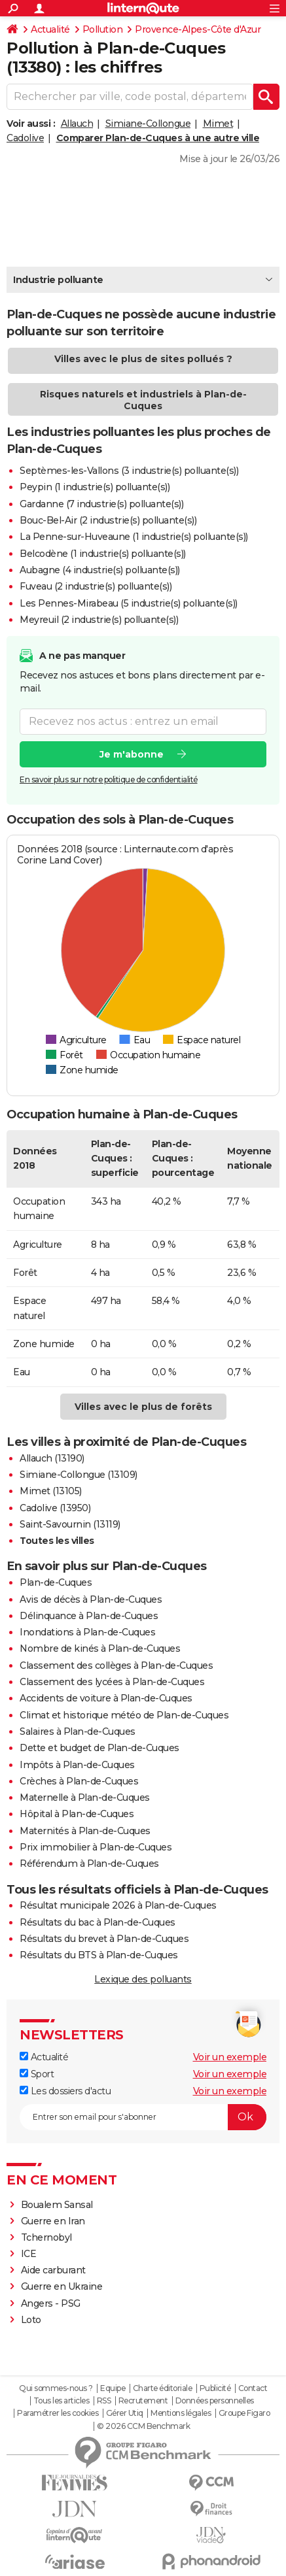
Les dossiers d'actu (65, 2091)
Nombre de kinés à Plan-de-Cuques (100, 1648)
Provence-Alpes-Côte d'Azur (197, 29)
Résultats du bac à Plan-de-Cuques (97, 1922)
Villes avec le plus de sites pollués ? (143, 359)
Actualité (50, 29)
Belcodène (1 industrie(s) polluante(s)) (103, 554)
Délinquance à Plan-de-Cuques (89, 1616)
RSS (104, 2400)
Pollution (102, 29)
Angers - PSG (50, 2303)
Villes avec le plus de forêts (143, 1407)
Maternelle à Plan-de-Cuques (85, 1797)
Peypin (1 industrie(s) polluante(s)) (95, 487)
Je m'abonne (131, 754)
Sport (37, 2074)
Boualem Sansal (57, 2205)
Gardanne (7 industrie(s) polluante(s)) (101, 504)
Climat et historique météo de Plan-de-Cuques (124, 1715)
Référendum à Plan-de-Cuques (89, 1863)
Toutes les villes (57, 1541)
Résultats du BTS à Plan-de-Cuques (99, 1955)
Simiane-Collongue (148, 123)
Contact (253, 2388)
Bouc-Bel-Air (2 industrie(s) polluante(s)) (108, 520)
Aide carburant (53, 2270)
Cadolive (25, 138)
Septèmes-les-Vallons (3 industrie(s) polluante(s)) (129, 471)
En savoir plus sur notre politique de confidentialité (109, 779)
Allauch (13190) (52, 1458)
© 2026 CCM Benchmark (143, 2426)
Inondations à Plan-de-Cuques (87, 1632)
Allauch (77, 123)
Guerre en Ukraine (62, 2286)
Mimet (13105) (51, 1491)
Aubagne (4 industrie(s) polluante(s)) (100, 570)
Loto (31, 2320)
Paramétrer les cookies (57, 2413)
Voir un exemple (230, 2057)
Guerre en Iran (53, 2221)
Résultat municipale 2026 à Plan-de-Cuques (118, 1905)
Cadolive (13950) (55, 1508)
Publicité (215, 2388)
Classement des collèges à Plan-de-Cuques (116, 1665)
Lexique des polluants (143, 1979)
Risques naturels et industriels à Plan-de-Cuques (143, 400)
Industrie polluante (58, 280)
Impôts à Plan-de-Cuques (77, 1765)
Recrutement (143, 2400)
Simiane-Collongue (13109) (78, 1474)
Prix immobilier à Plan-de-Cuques (95, 1847)
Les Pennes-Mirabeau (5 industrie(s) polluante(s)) (129, 603)
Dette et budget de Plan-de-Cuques (99, 1748)
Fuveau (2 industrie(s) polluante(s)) (95, 586)
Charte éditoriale (162, 2388)
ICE (29, 2254)
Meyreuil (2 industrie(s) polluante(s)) (99, 620)
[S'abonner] (143, 2117)
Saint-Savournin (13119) (70, 1524)
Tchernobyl (46, 2237)
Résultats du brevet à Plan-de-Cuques (104, 1939)
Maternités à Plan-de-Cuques (85, 1831)
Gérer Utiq (124, 2413)
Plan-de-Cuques (56, 1582)
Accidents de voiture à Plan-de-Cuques (106, 1698)
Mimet (218, 123)
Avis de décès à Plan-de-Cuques (91, 1599)
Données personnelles (214, 2400)
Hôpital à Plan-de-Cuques (77, 1814)
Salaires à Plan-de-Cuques (77, 1731)
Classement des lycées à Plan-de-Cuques (112, 1682)
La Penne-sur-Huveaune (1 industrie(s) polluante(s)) (134, 537)
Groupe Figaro (244, 2413)
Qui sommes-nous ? (56, 2388)
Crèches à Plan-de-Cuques (79, 1781)
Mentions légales (181, 2413)
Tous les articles (61, 2400)
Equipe (112, 2388)
